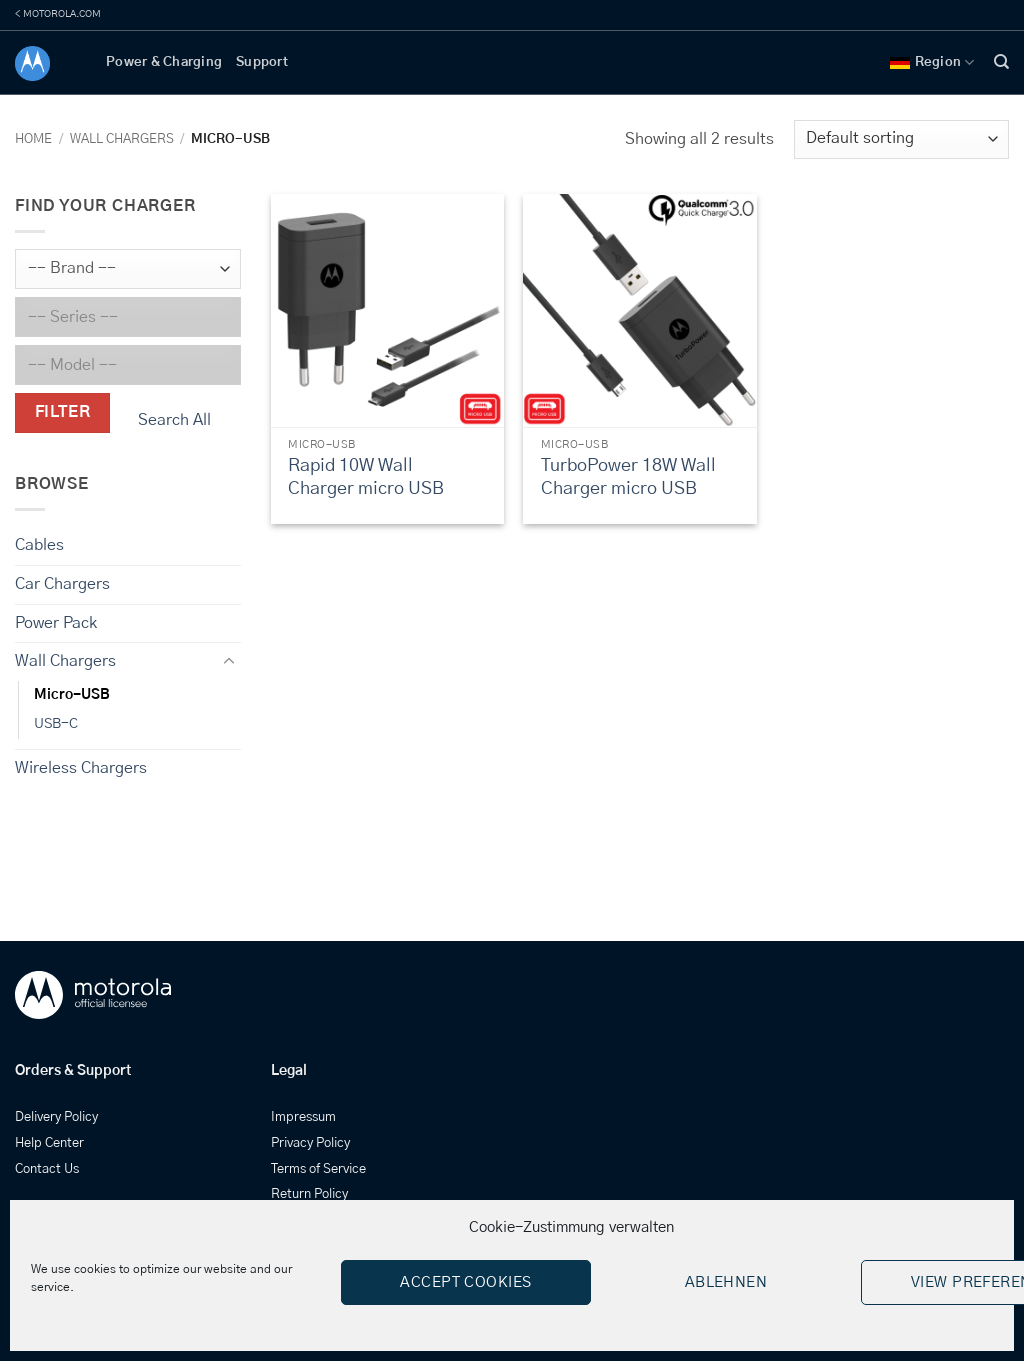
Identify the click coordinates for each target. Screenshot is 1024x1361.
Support (262, 62)
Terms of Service (318, 1169)
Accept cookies (465, 1282)
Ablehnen (726, 1282)
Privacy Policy (310, 1143)
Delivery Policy (56, 1117)
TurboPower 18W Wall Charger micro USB (628, 477)
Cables (39, 545)
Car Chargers (62, 584)
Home (33, 139)
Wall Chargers (122, 139)
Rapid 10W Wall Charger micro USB (366, 477)
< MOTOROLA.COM (58, 14)
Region (932, 62)
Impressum (303, 1117)
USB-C (56, 724)
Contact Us (47, 1169)
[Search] (1001, 62)
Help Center (49, 1143)
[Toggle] (229, 662)
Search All (174, 420)
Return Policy (309, 1194)
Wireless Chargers (81, 768)
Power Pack (56, 622)
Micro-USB (72, 695)
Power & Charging (164, 62)
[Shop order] (901, 139)
